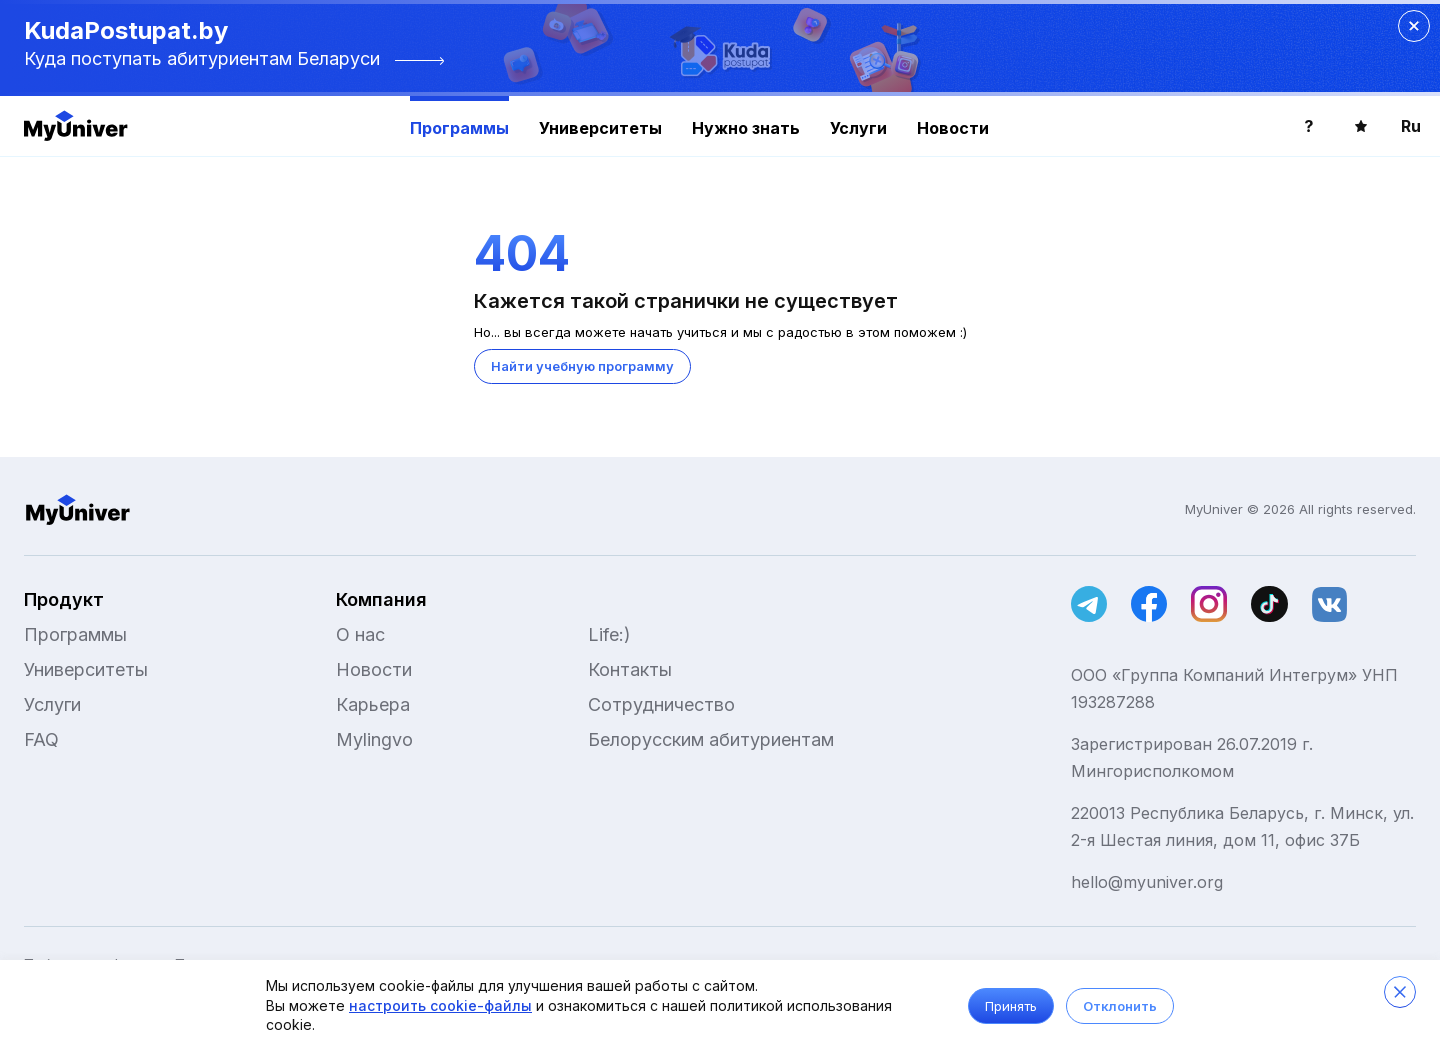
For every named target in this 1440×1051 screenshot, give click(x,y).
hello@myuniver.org (1147, 882)
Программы (459, 128)
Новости (953, 128)
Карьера (373, 704)
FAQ (41, 739)
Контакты (630, 669)
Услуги (858, 128)
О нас (360, 634)
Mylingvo (374, 739)
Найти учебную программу (582, 366)
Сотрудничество (661, 704)
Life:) (609, 634)
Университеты (600, 128)
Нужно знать (746, 128)
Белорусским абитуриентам (711, 739)
